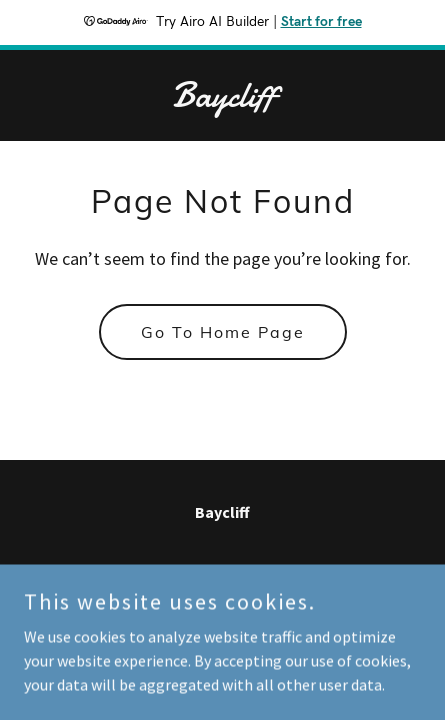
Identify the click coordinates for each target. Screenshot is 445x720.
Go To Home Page (223, 332)
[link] (222, 101)
